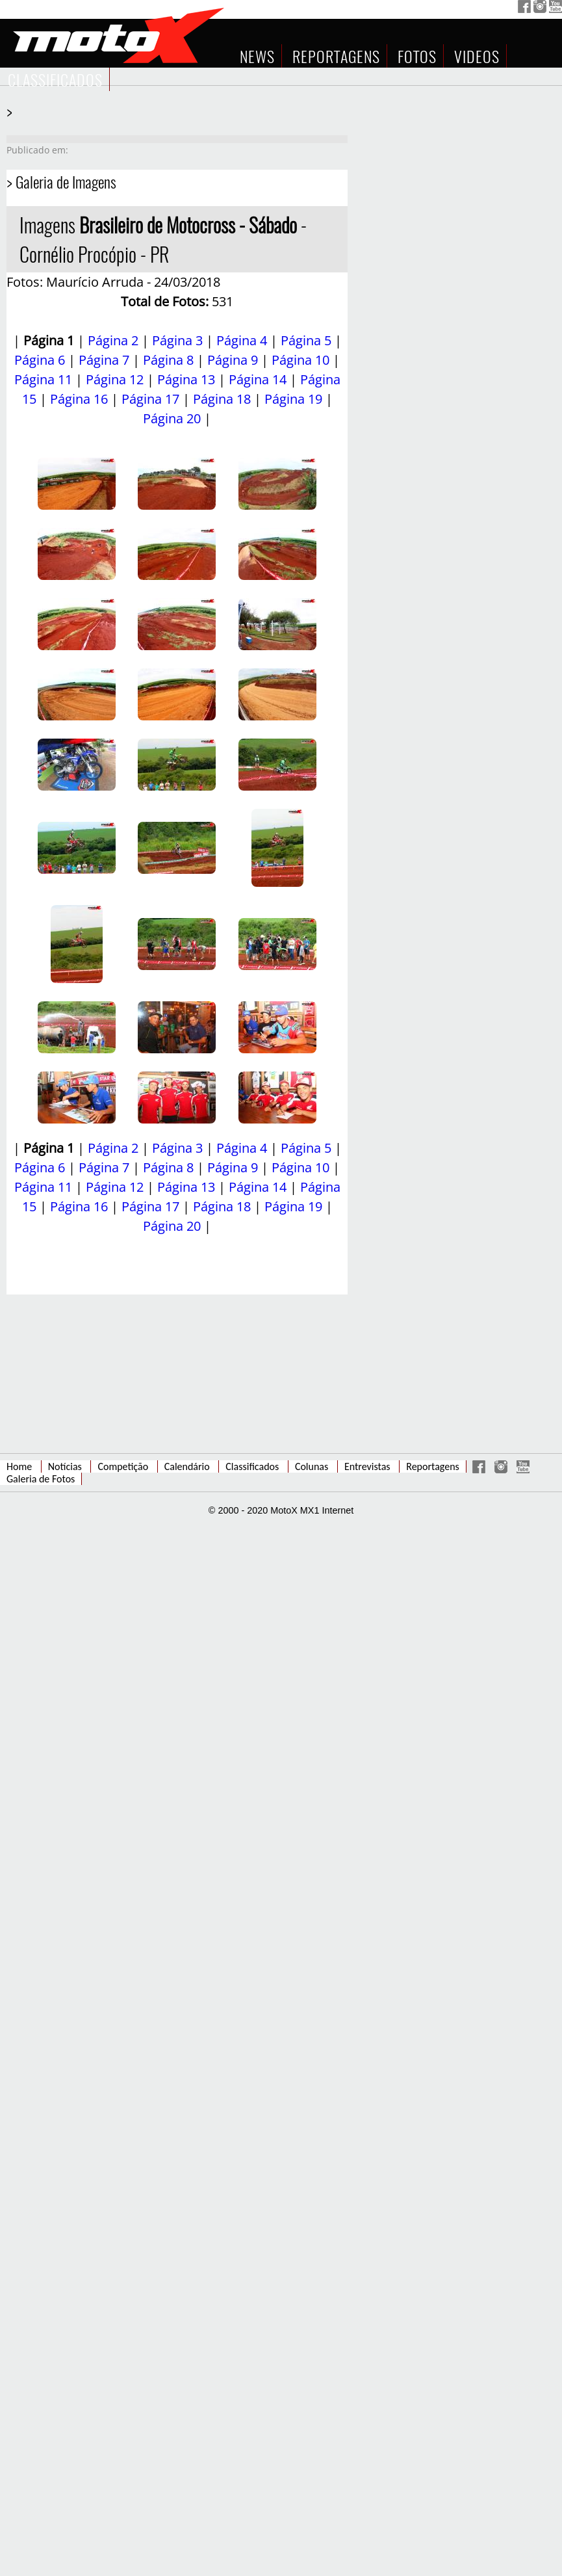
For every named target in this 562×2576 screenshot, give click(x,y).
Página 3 (177, 340)
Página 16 (79, 399)
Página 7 (104, 360)
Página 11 (43, 379)
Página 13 (186, 379)
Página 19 (293, 399)
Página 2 (113, 340)
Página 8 (168, 360)
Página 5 (306, 340)
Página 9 (232, 360)
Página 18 (222, 399)
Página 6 (39, 360)
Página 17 (150, 399)
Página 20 (172, 418)
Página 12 (115, 379)
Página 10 (300, 360)
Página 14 (258, 379)
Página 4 (241, 340)
